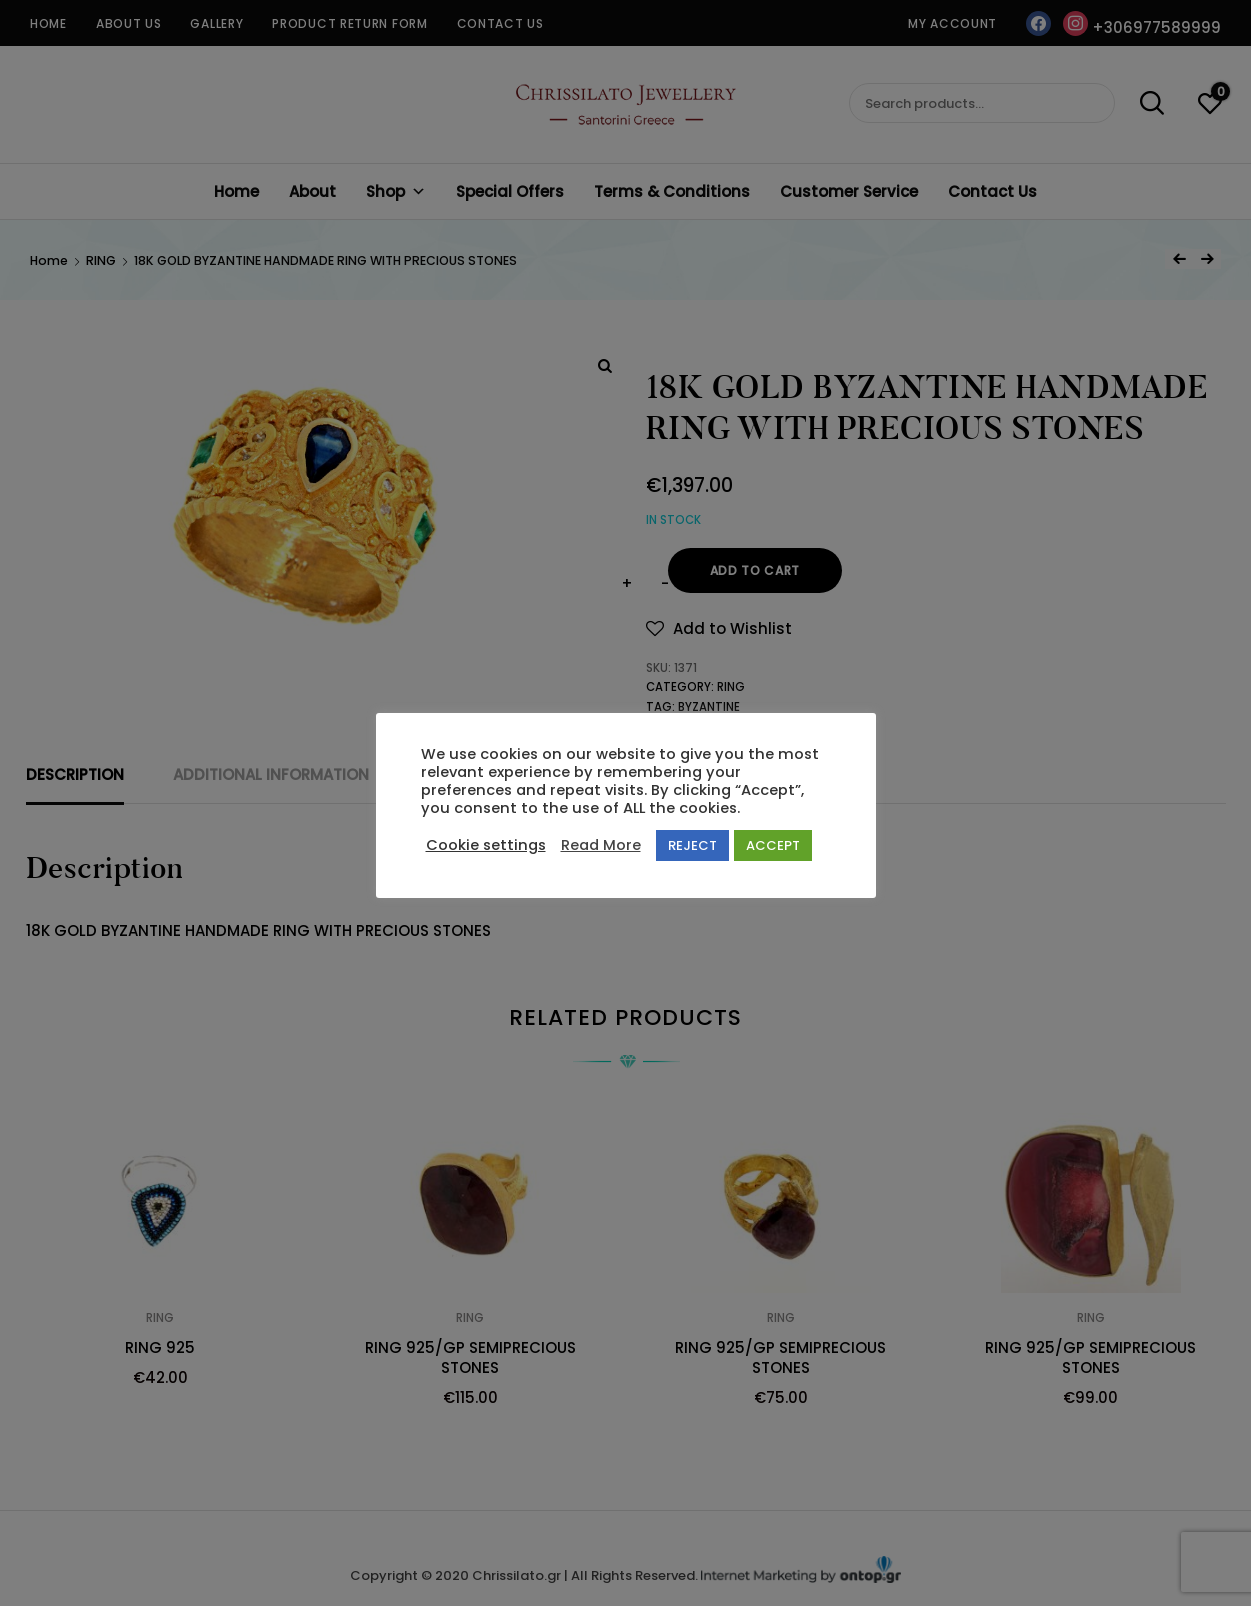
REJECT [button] (692, 845)
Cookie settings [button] (486, 845)
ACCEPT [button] (773, 845)
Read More (601, 845)
